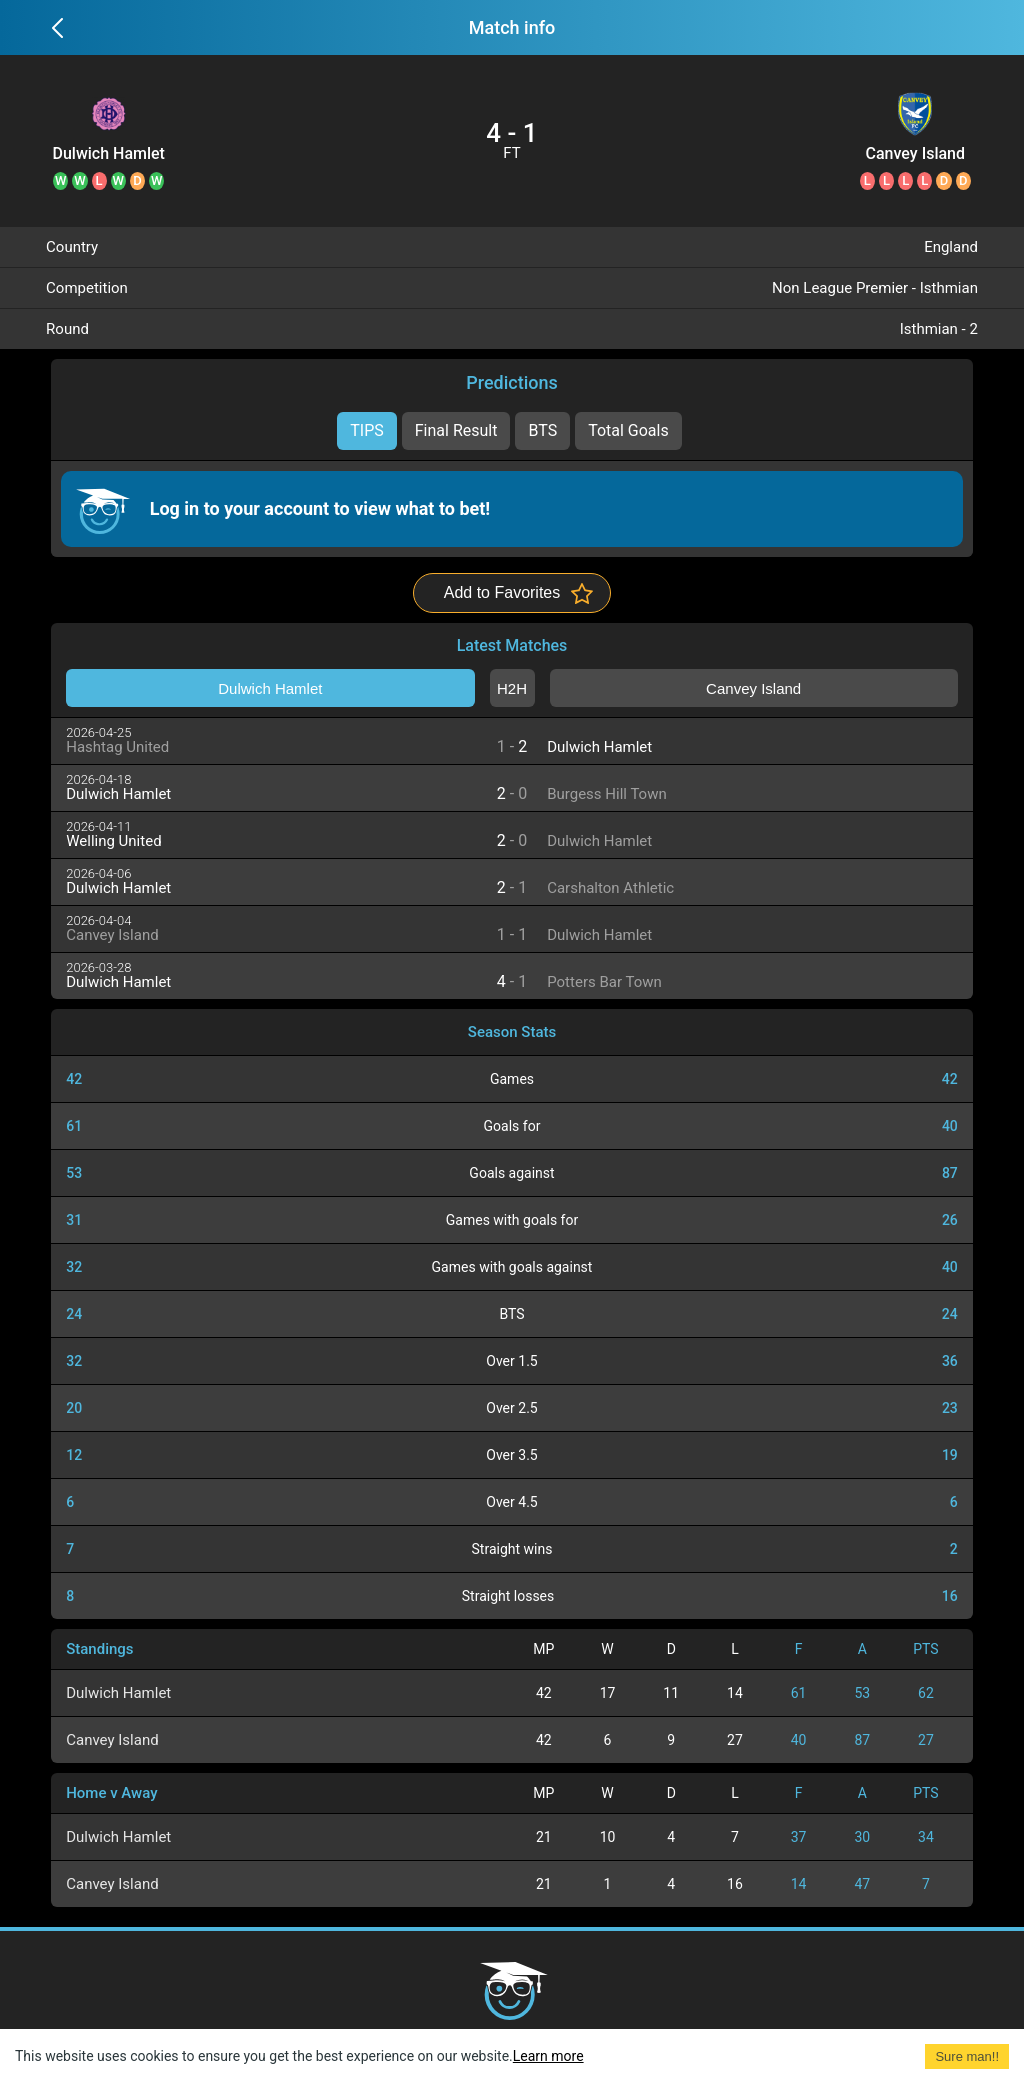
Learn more (548, 2056)
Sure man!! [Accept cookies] (967, 2056)
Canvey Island (915, 154)
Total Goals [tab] (628, 430)
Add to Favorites (502, 592)
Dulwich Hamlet (108, 154)
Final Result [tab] (456, 430)
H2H (512, 688)
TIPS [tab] (367, 430)
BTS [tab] (542, 430)
